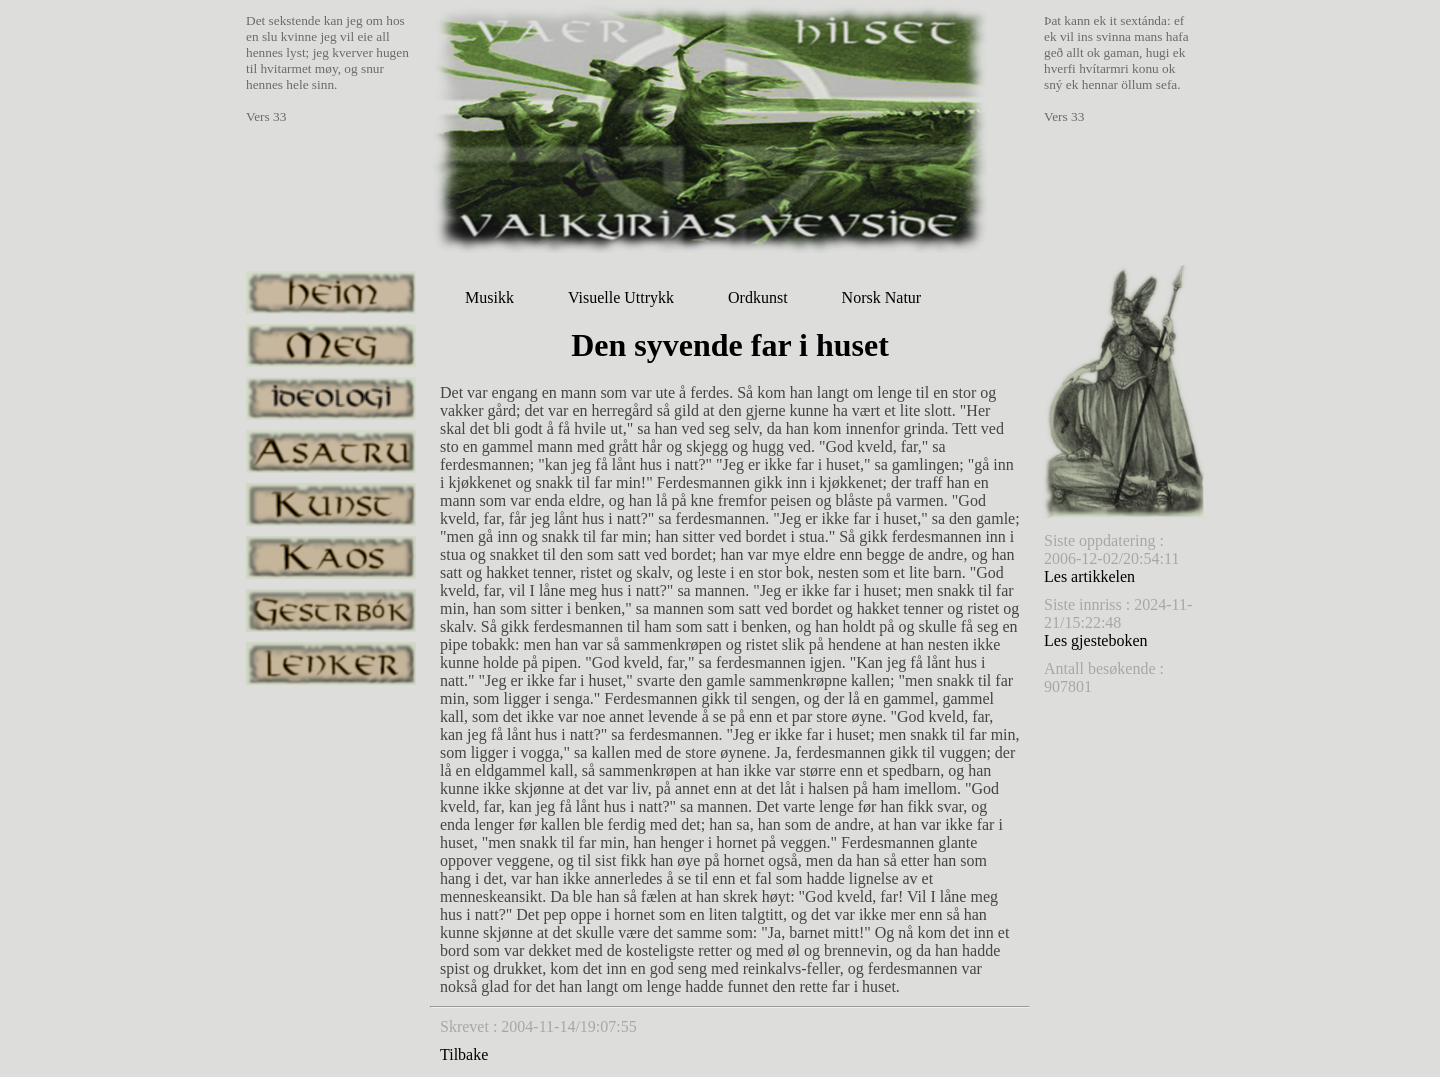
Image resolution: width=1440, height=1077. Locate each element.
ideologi (331, 398)
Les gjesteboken (1096, 640)
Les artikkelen (1089, 576)
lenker (331, 663)
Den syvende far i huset (730, 345)
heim (331, 292)
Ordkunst (758, 297)
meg (331, 345)
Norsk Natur (882, 297)
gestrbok (331, 610)
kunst (331, 504)
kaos (331, 557)
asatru (331, 451)
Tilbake (464, 1054)
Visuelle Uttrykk (621, 297)
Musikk (489, 297)
